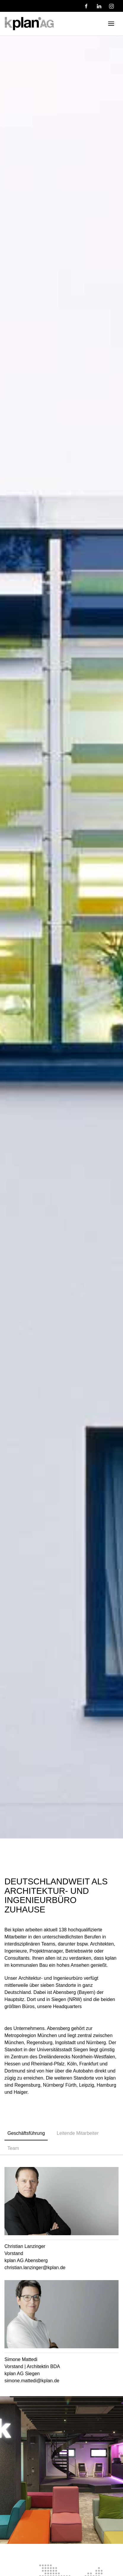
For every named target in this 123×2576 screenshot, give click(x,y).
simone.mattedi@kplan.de (31, 2380)
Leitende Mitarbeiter (77, 2133)
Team (13, 2148)
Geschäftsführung (26, 2133)
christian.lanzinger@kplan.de (35, 2267)
